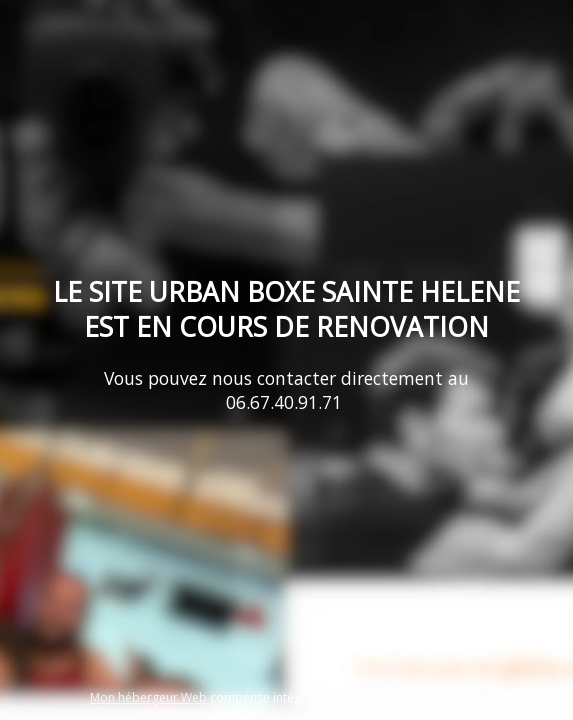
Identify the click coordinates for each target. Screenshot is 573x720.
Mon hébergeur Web (148, 697)
